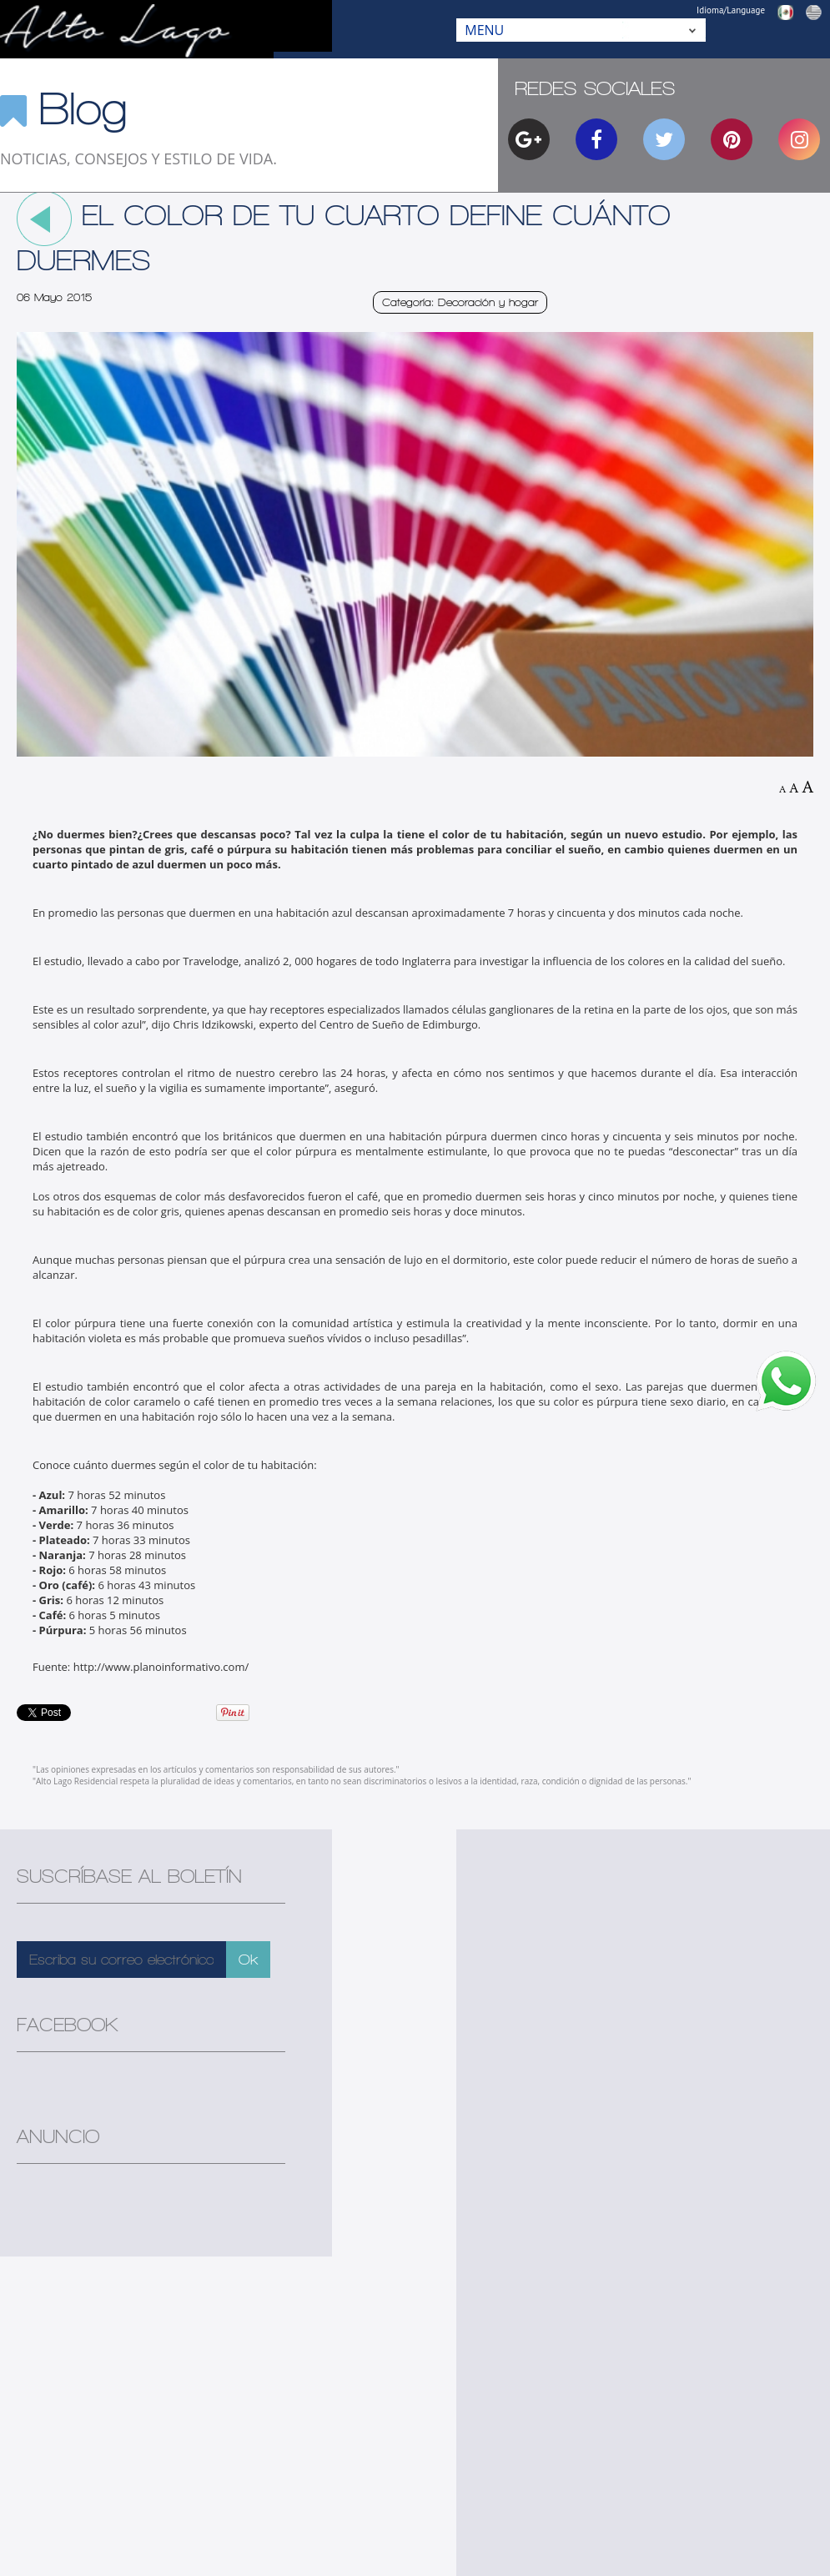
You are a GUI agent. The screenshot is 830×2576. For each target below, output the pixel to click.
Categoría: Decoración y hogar (460, 302)
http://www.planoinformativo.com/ (161, 1666)
